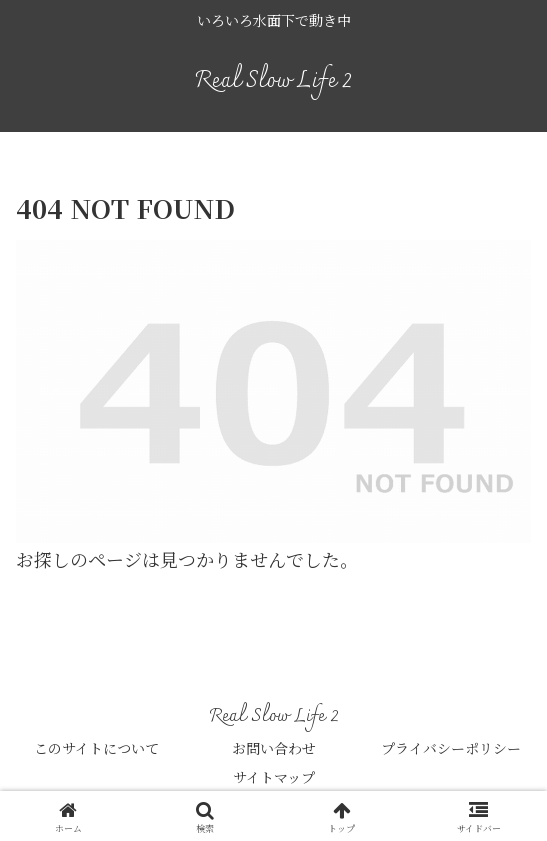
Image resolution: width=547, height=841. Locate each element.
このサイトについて (96, 748)
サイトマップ (274, 777)
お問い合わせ (274, 748)
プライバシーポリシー (451, 748)
